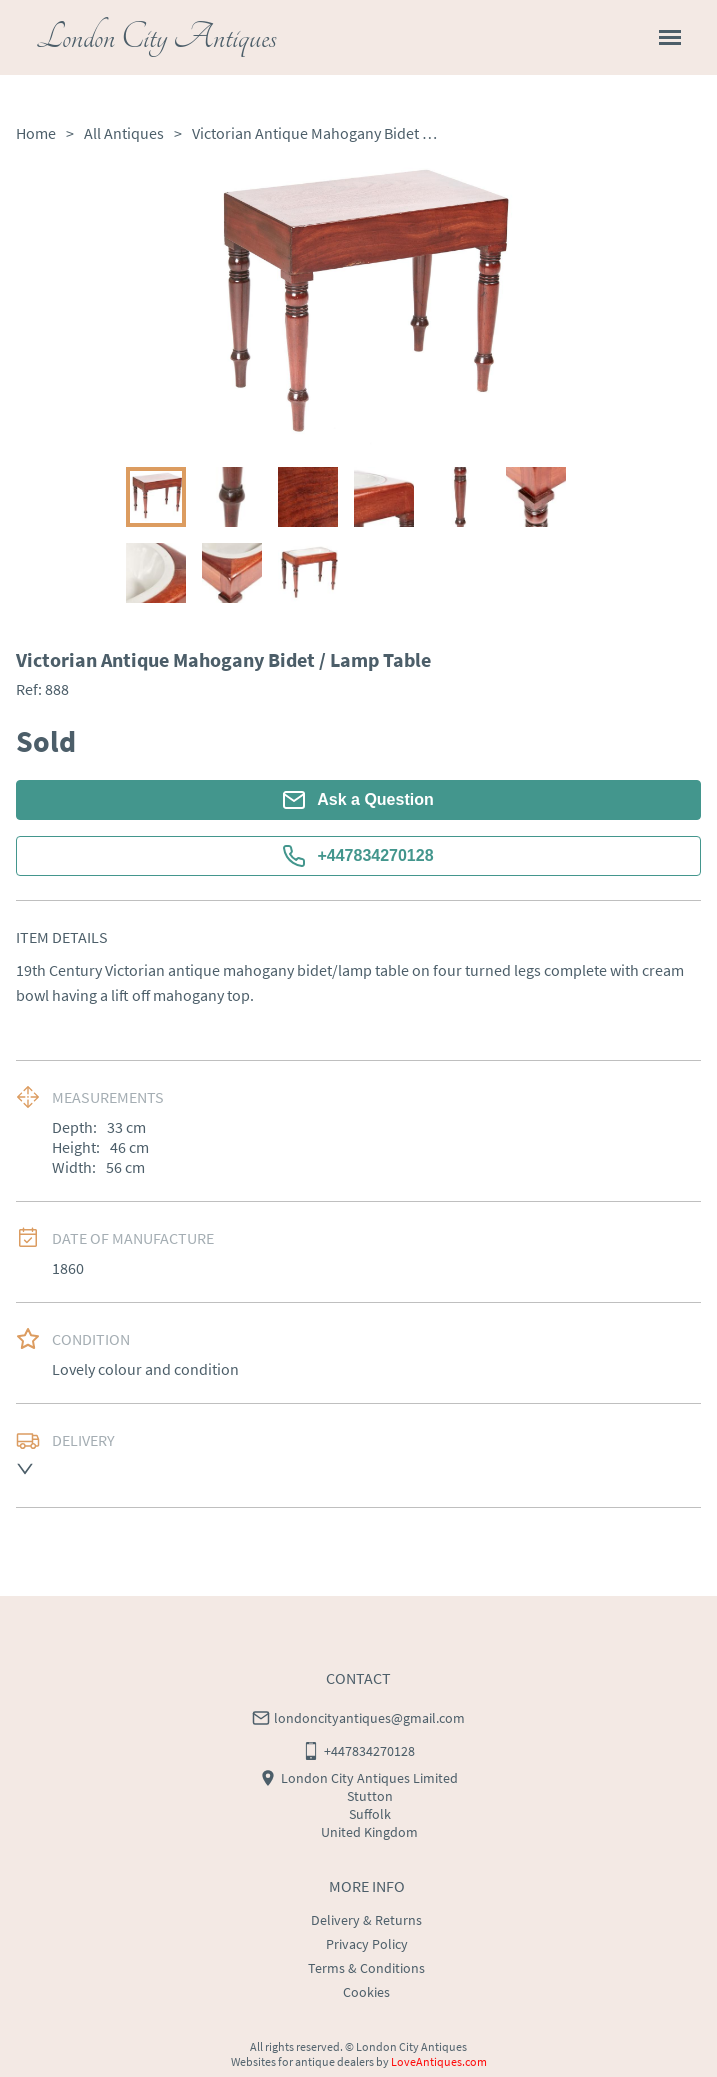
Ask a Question (358, 800)
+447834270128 (358, 856)
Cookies (366, 1992)
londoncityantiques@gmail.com (369, 1718)
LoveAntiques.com (439, 2061)
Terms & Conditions (366, 1968)
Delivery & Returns (366, 1920)
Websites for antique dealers (302, 2061)
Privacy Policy (367, 1944)
